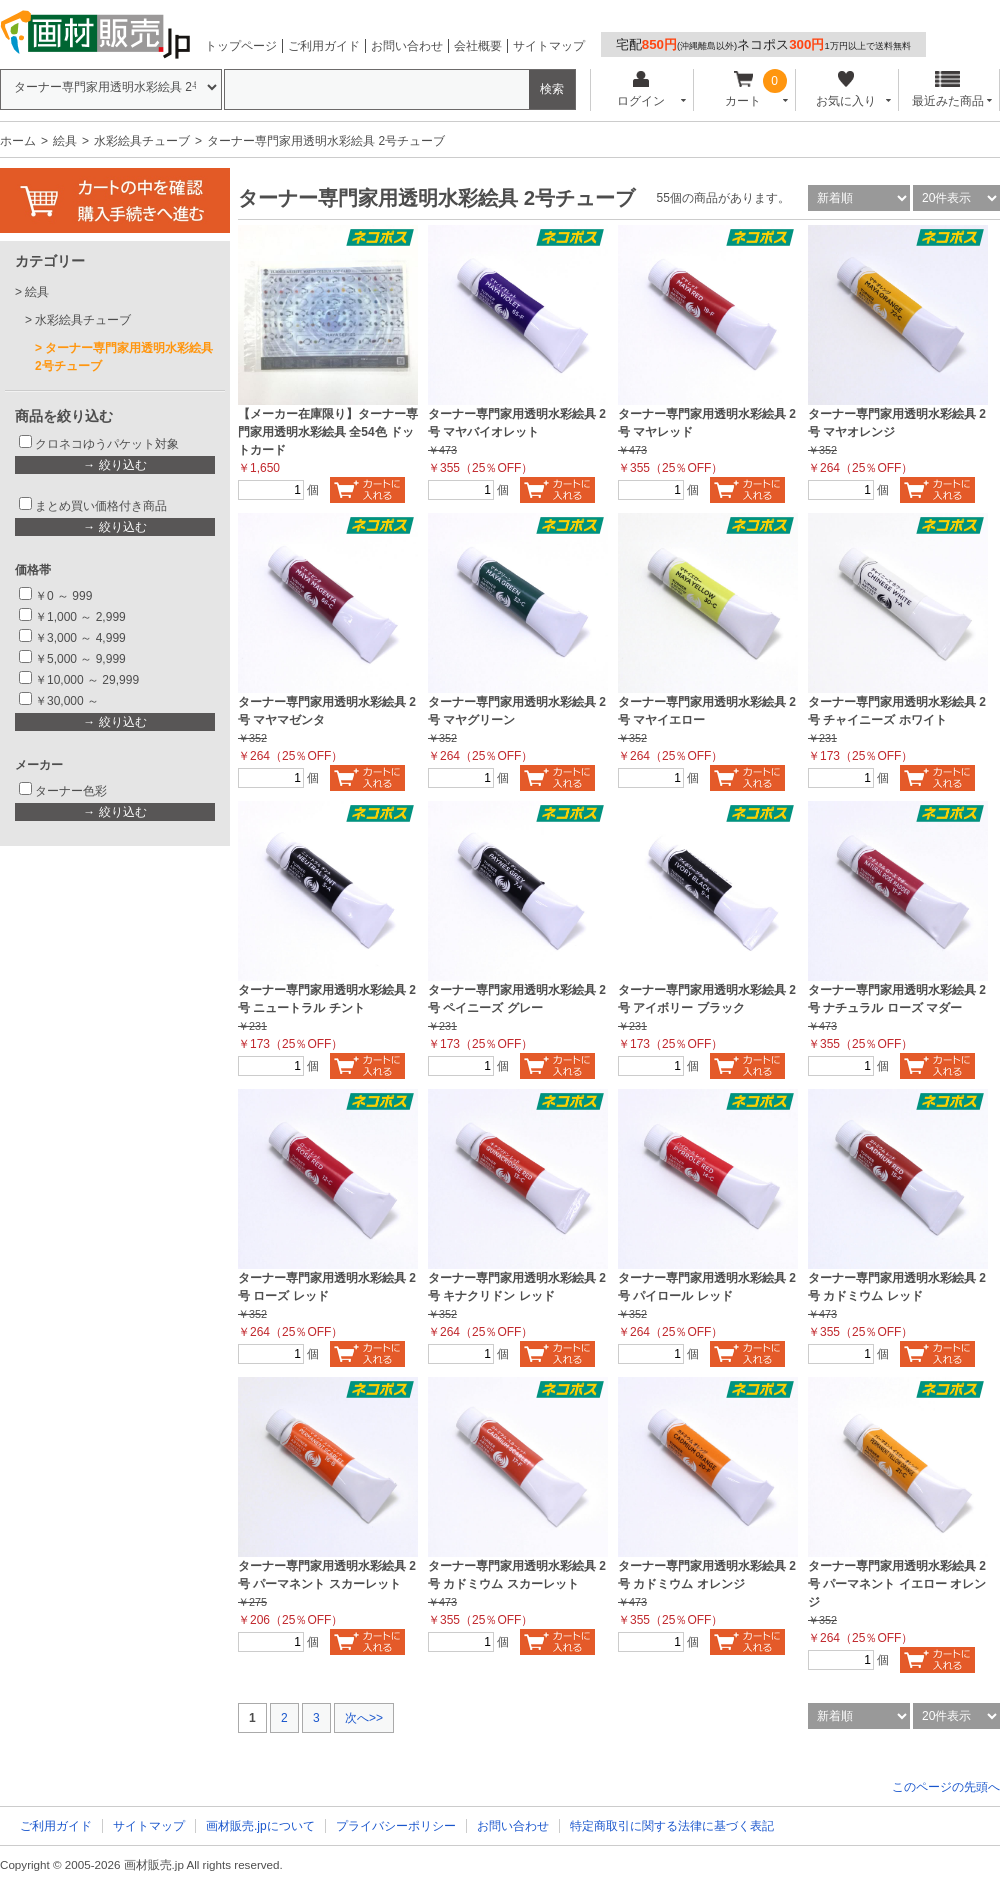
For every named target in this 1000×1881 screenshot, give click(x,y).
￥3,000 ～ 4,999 (80, 638)
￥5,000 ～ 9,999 (80, 659)
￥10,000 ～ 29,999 (87, 680)
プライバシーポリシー (396, 1826)
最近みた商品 (948, 89)
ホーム (18, 141)
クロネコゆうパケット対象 (107, 444)
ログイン (640, 89)
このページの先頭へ (946, 1787)
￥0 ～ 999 (63, 596)
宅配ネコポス (763, 44)
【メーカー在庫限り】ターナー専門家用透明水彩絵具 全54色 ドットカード (328, 432)
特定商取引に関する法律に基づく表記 (672, 1826)
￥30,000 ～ (68, 701)
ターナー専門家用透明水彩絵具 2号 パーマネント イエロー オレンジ (897, 1584)
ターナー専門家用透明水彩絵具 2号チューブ (124, 357)
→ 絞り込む (114, 465)
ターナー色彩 (71, 791)
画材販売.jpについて (260, 1826)
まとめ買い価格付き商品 (101, 506)
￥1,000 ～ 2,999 (80, 617)
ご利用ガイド (324, 46)
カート (743, 89)
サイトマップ (549, 46)
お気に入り (845, 89)
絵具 (65, 141)
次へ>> (364, 1718)
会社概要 (478, 46)
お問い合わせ (407, 46)
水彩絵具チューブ (142, 141)
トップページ (241, 46)
